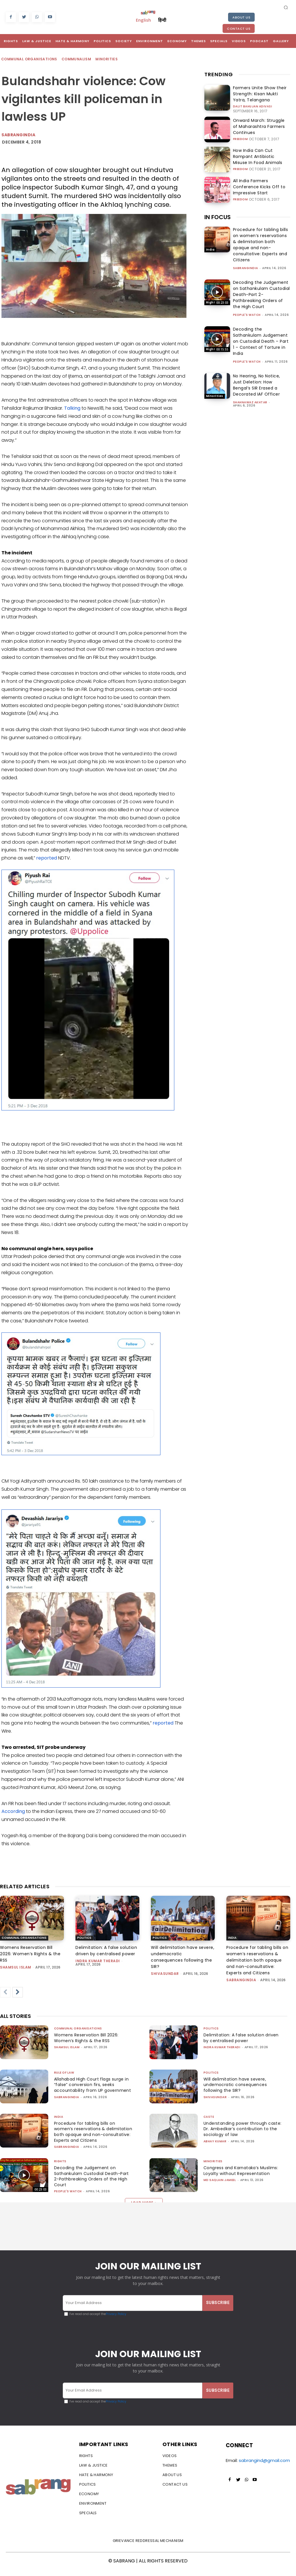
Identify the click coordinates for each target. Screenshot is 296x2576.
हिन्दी (162, 20)
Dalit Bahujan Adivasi (252, 104)
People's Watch (247, 313)
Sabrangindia (18, 135)
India (210, 248)
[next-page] (17, 1992)
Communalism (76, 59)
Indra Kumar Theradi (97, 1960)
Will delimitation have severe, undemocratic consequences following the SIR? (236, 2084)
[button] (286, 7)
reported (46, 858)
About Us (241, 17)
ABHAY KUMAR (215, 2141)
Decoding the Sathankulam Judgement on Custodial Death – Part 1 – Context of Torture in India (261, 340)
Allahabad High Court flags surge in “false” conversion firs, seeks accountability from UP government (91, 2087)
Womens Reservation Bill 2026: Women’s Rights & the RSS (30, 1954)
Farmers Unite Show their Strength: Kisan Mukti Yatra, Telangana (256, 93)
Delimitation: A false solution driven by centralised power (235, 2038)
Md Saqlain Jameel (220, 2192)
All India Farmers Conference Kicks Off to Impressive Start (258, 185)
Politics (84, 1938)
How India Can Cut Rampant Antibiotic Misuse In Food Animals (258, 155)
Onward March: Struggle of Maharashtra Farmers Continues (256, 125)
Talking (72, 408)
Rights (211, 301)
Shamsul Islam (15, 1967)
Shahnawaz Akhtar (250, 400)
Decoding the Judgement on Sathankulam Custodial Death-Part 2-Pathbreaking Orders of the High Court (261, 293)
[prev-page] (5, 1992)
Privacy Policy (116, 2320)
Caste (209, 2117)
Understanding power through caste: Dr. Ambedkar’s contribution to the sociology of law (242, 2129)
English (143, 20)
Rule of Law (64, 2072)
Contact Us (238, 28)
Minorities (106, 59)
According (13, 1811)
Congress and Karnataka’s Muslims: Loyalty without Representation (233, 2179)
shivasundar (165, 1973)
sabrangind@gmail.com (264, 2467)
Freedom (240, 136)
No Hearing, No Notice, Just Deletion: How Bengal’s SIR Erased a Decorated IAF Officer (256, 383)
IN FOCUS (217, 215)
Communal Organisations (29, 59)
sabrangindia (245, 266)
